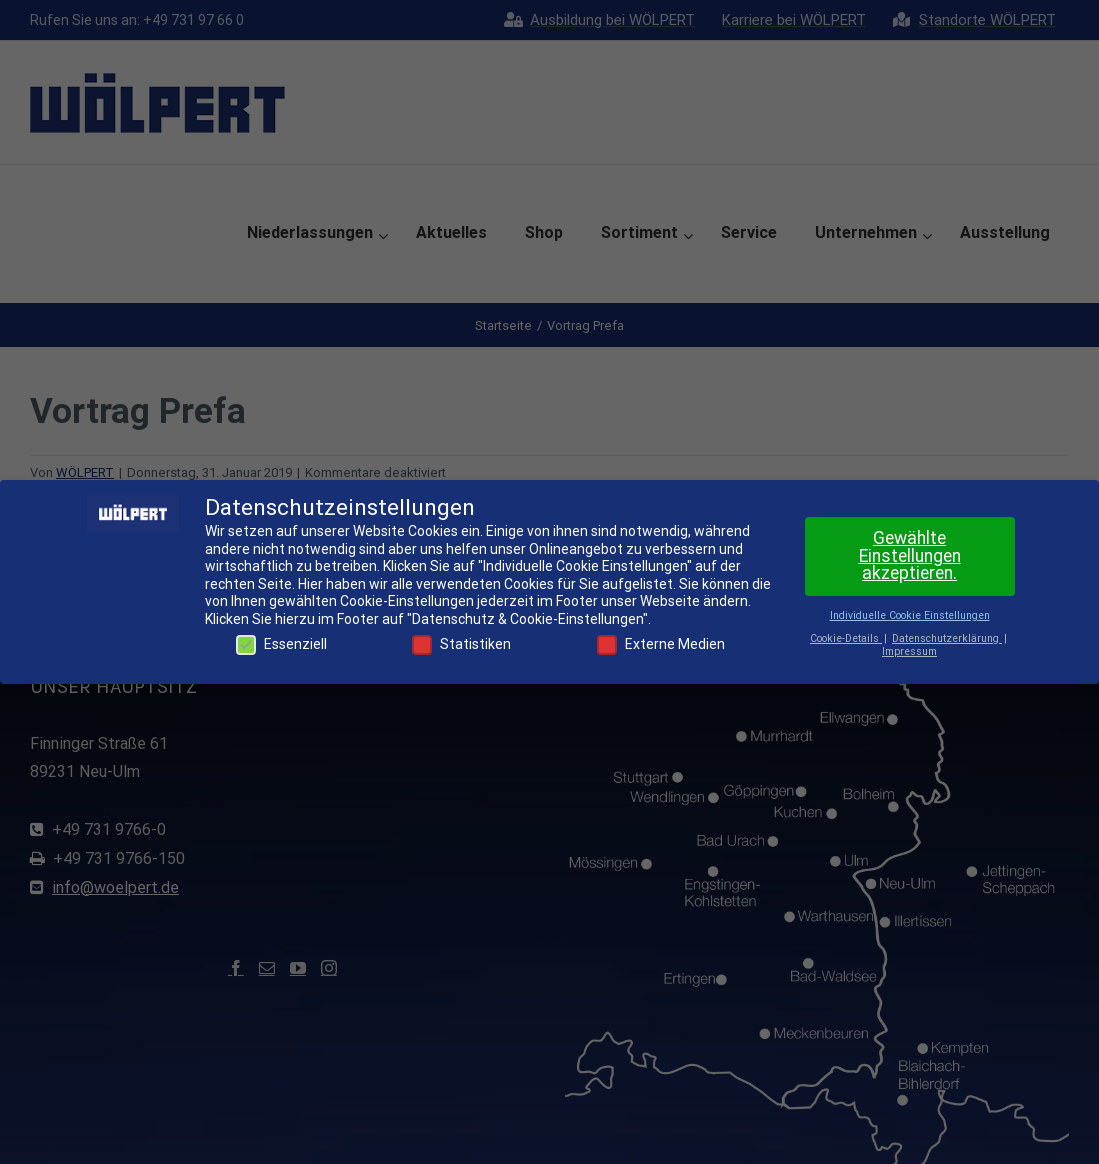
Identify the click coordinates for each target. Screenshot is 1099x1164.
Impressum (909, 651)
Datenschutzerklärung (947, 638)
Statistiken (461, 644)
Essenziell (281, 644)
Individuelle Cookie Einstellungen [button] (910, 615)
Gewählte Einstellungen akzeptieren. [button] (910, 555)
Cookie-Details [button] (846, 638)
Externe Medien (661, 644)
